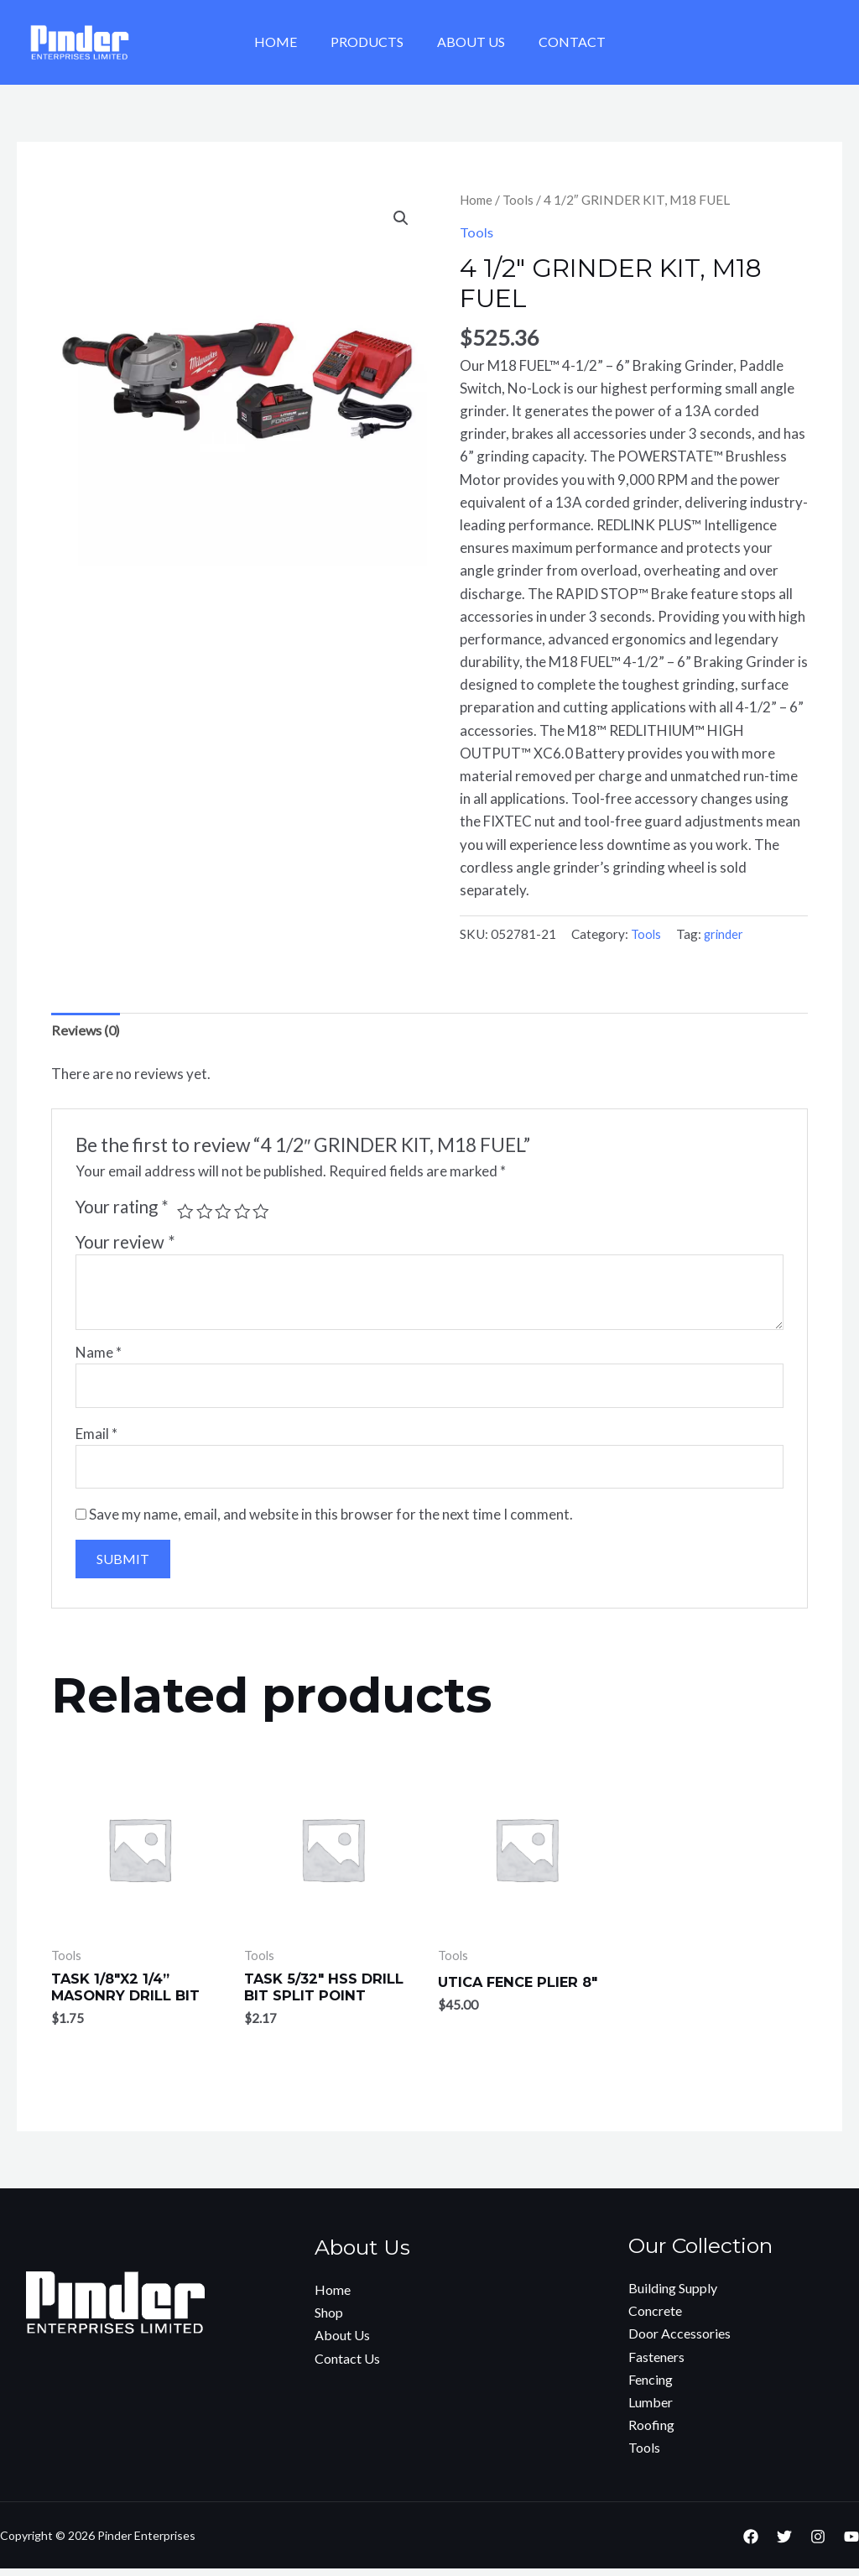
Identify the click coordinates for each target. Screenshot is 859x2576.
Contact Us (347, 2366)
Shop (329, 2320)
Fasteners (656, 2364)
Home (285, 42)
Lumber (650, 2409)
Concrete (655, 2318)
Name (98, 1354)
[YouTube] (851, 2544)
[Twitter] (784, 2544)
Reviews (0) (87, 1031)
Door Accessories (679, 2341)
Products (370, 42)
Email (96, 1437)
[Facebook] (750, 2544)
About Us (468, 42)
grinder (726, 933)
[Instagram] (817, 2544)
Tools (522, 199)
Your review (125, 1243)
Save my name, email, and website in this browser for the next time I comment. (331, 1520)
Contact (562, 42)
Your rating (122, 1207)
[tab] (87, 1031)
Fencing (650, 2387)
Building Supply (672, 2295)
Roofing (651, 2432)
